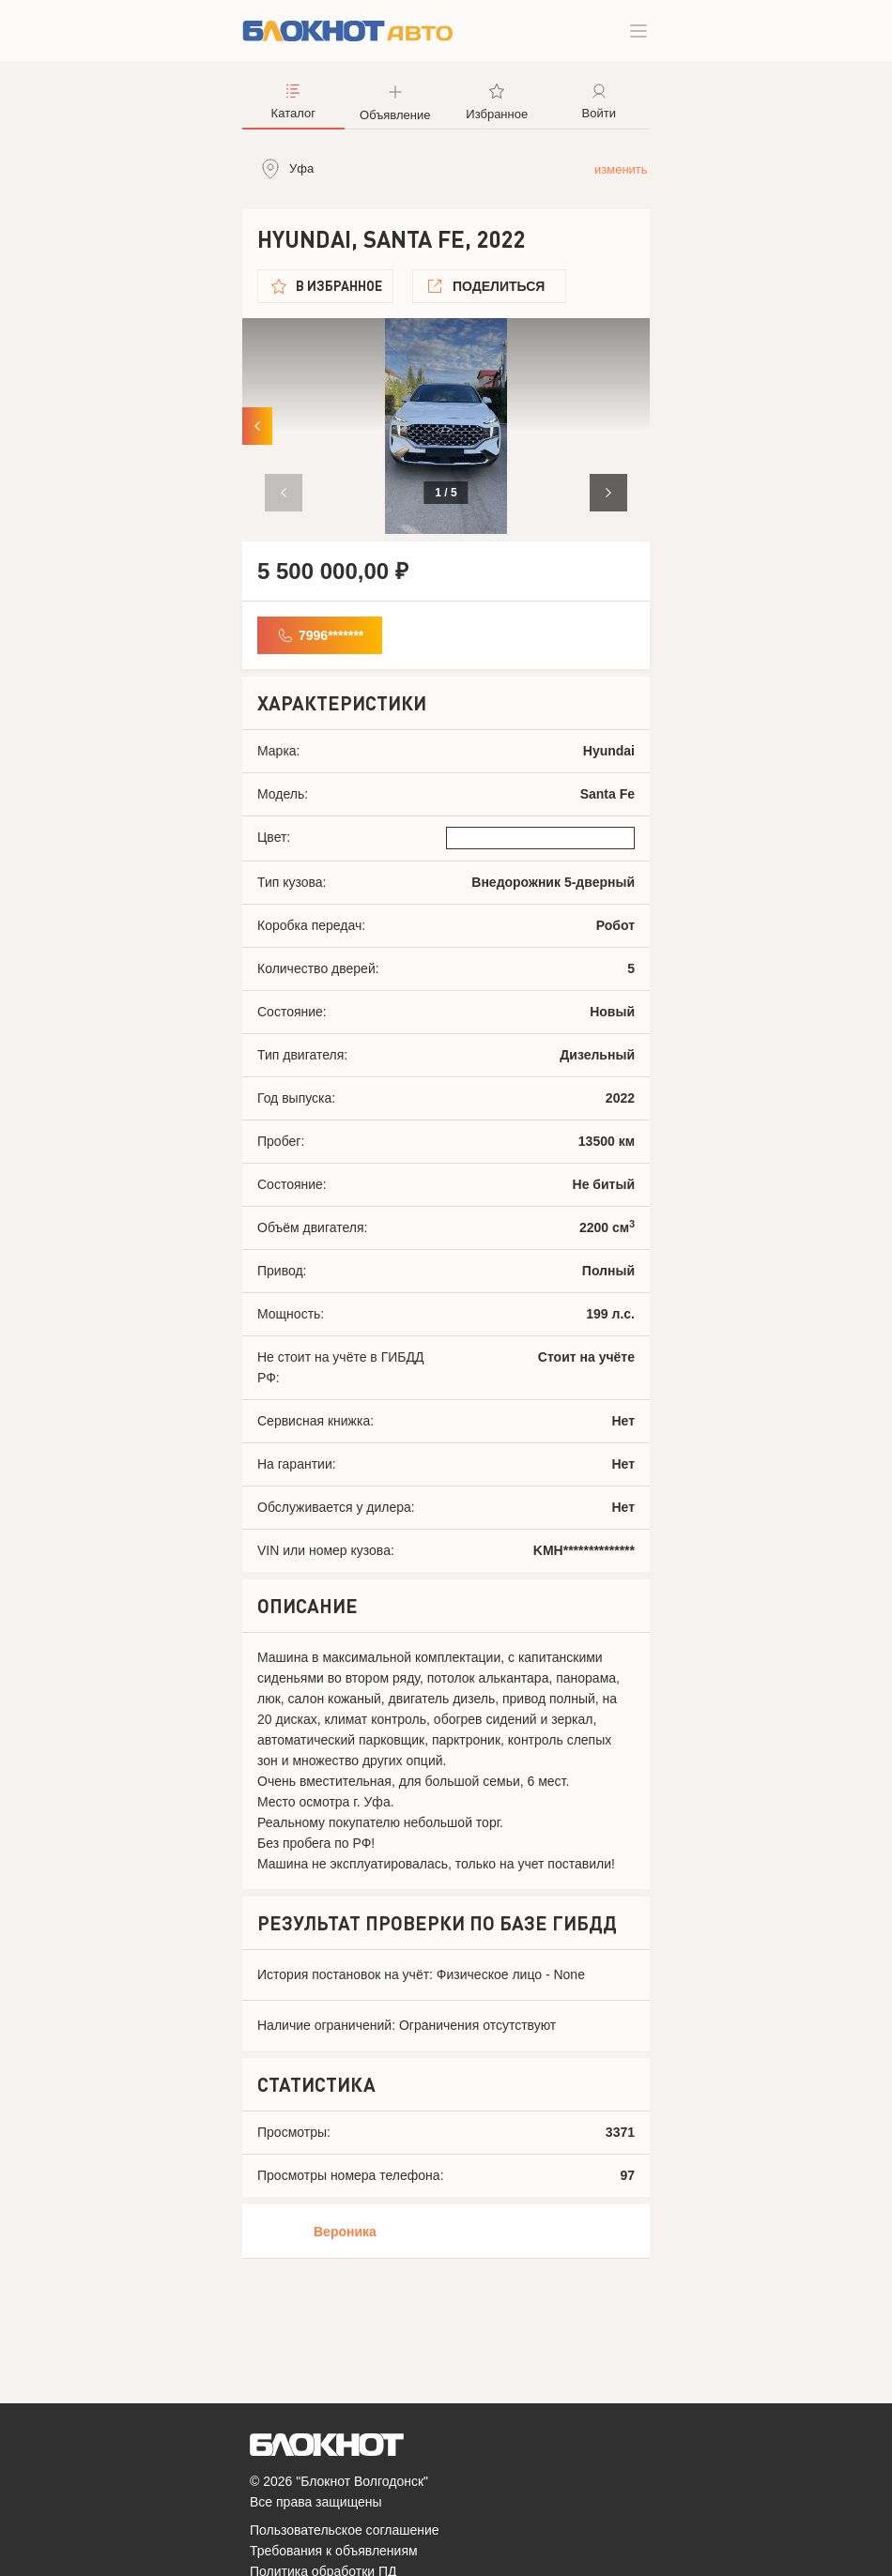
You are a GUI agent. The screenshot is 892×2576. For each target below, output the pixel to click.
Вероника (345, 2231)
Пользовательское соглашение (344, 2530)
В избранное (339, 286)
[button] (608, 492)
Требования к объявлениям (334, 2550)
